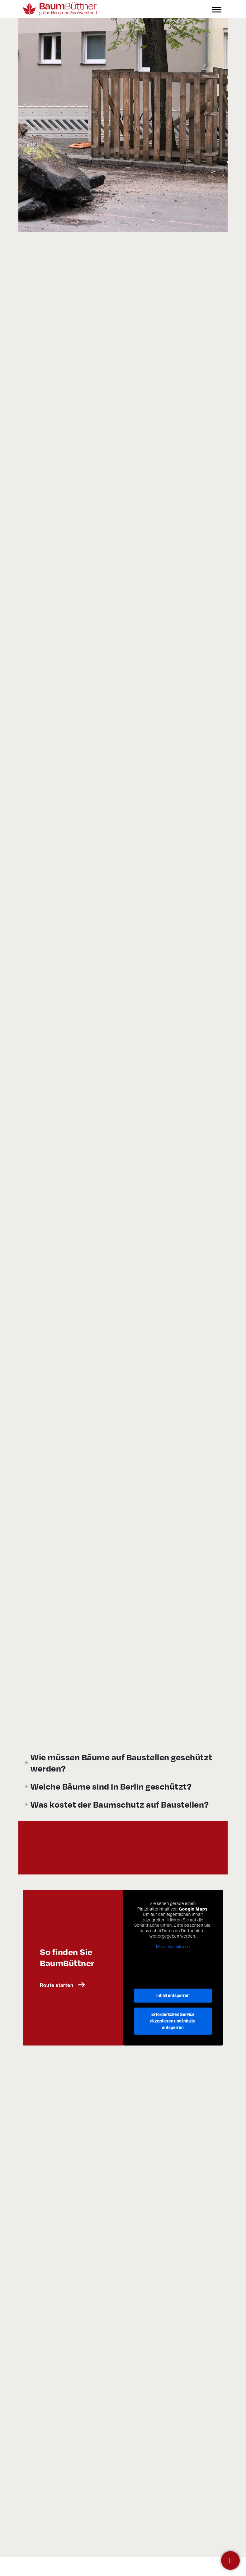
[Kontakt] (230, 2560)
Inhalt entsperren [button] (173, 1899)
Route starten (62, 1889)
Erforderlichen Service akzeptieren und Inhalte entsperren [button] (173, 1925)
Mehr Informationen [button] (173, 1850)
